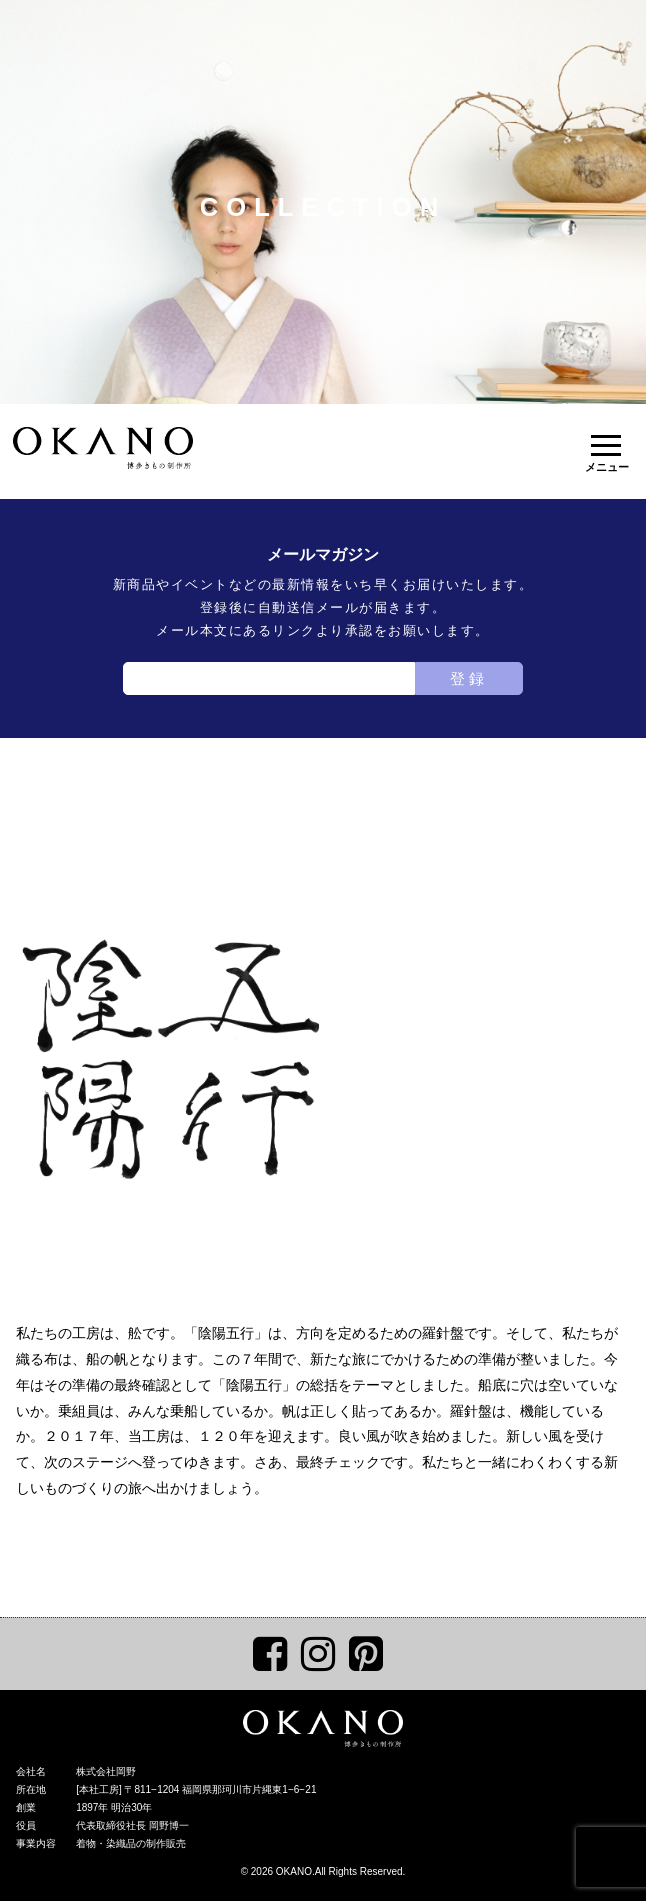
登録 (469, 678)
